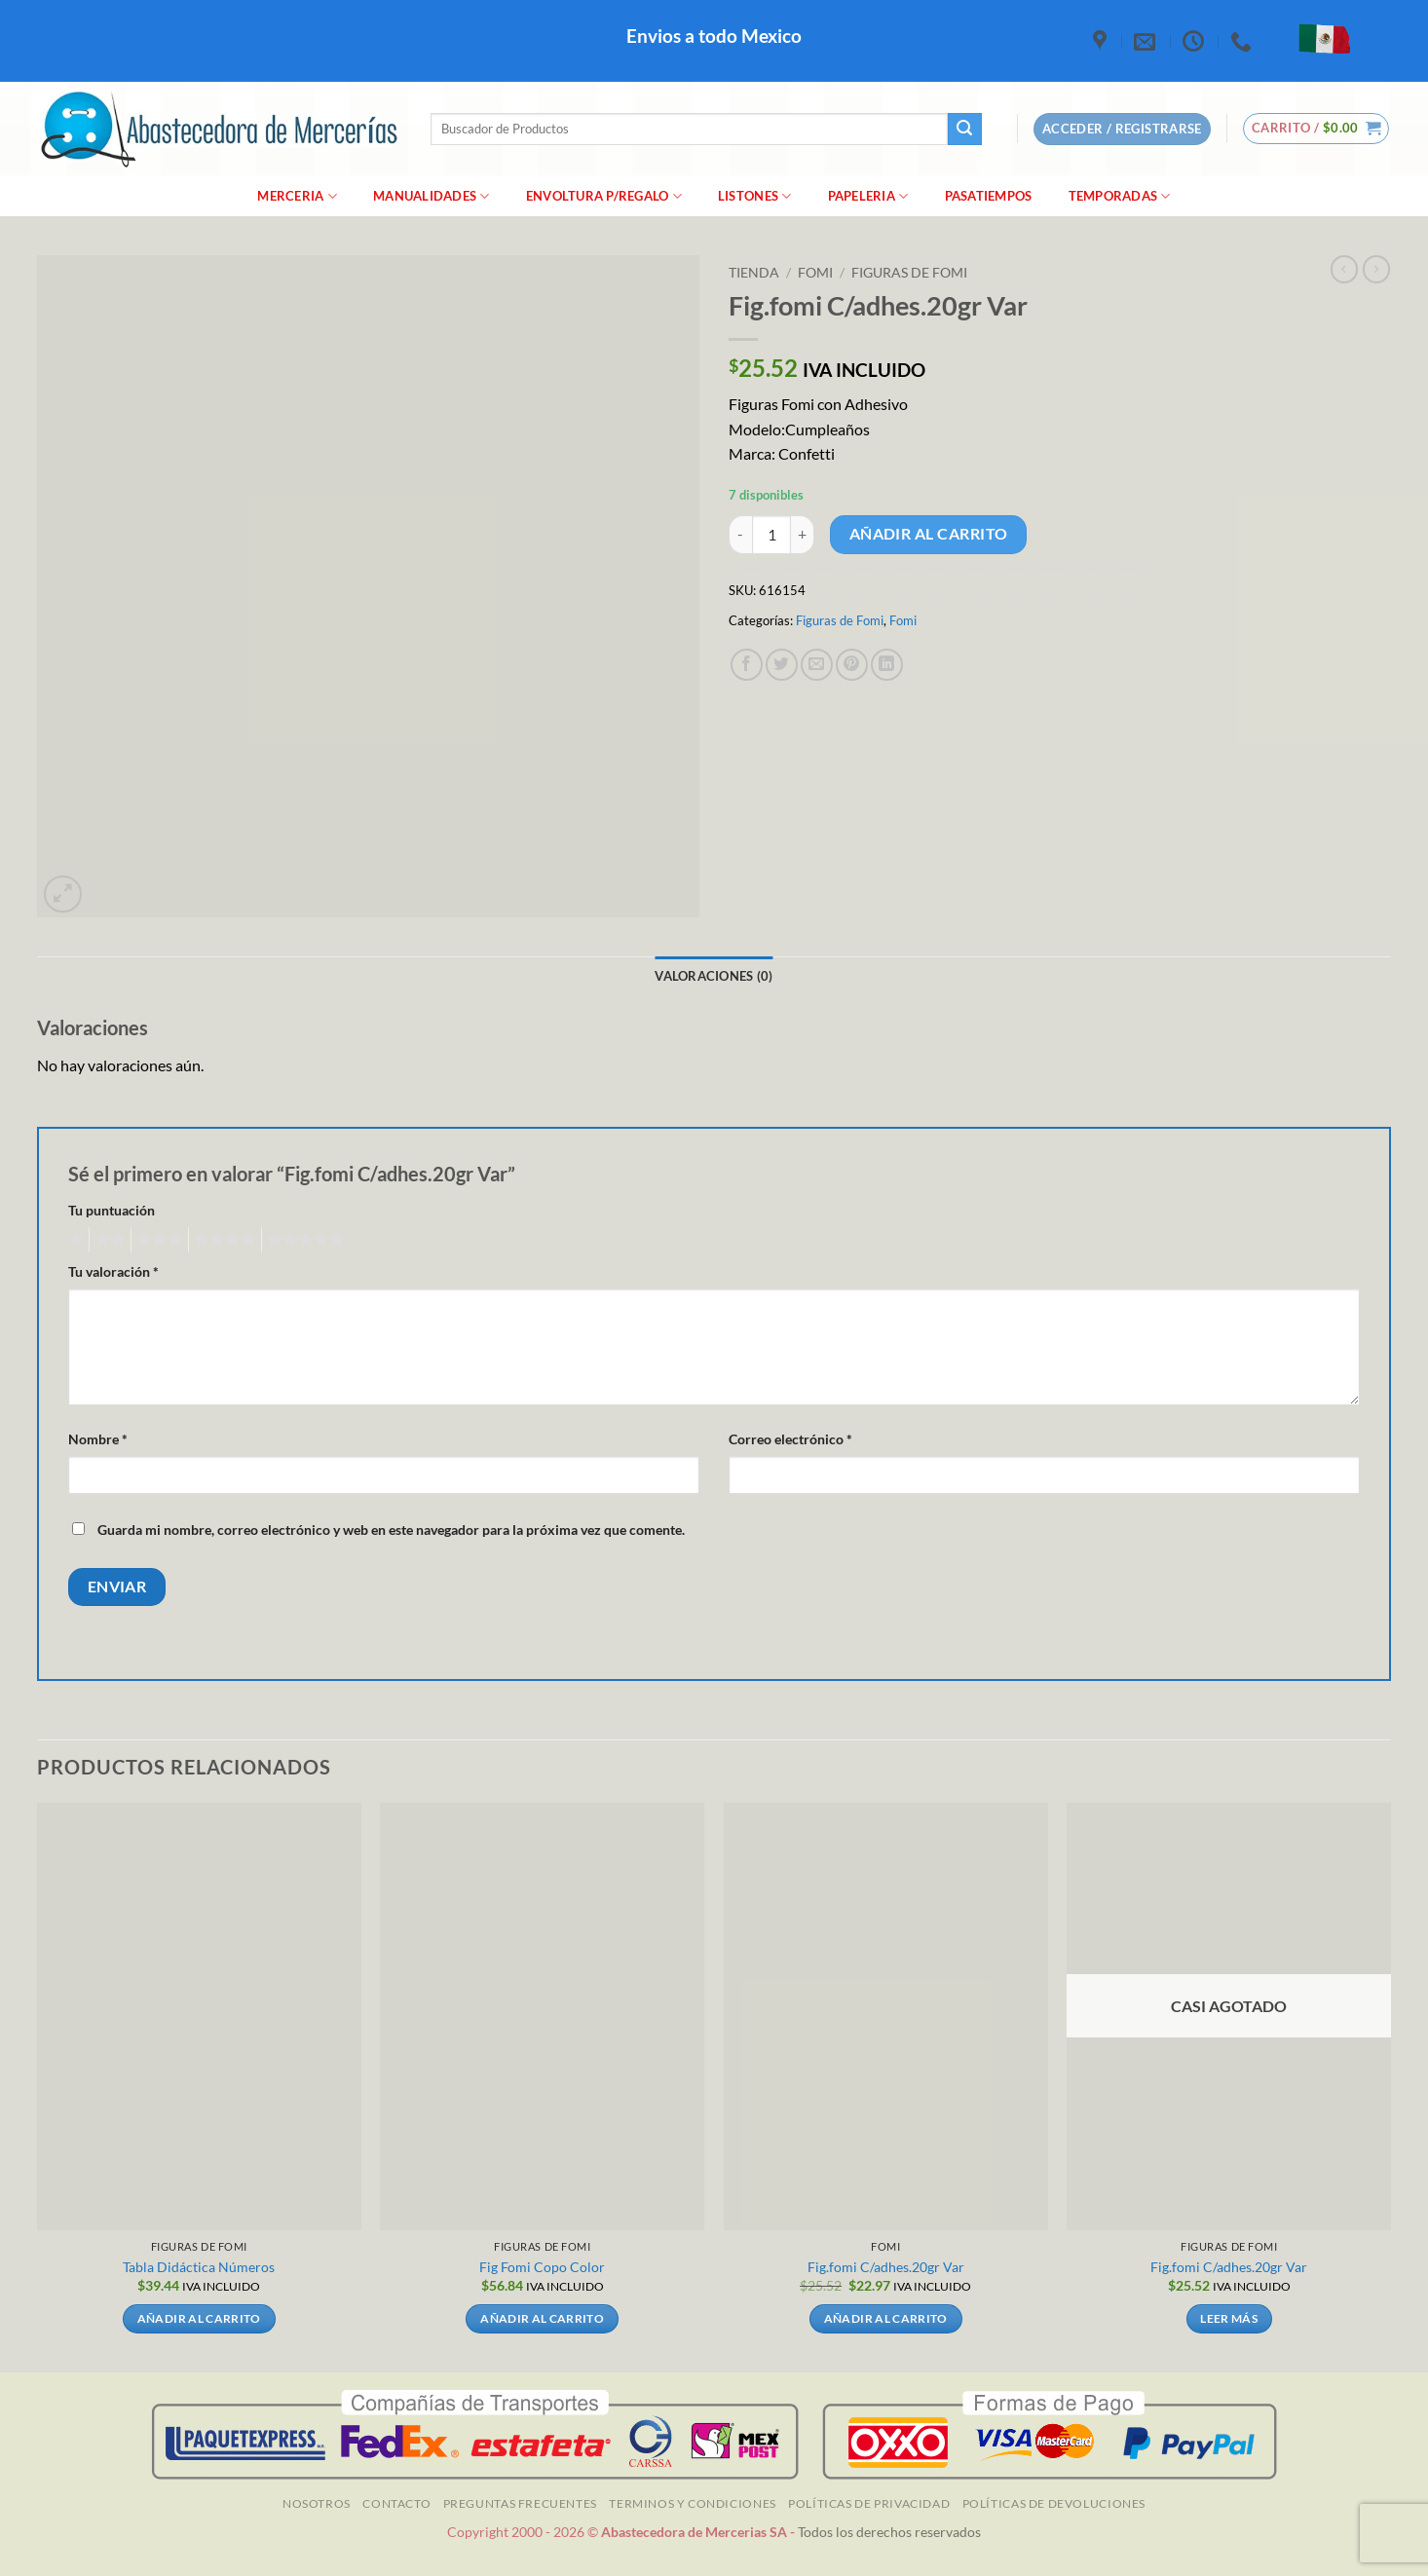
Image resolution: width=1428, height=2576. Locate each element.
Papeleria (868, 196)
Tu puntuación (111, 1210)
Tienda (754, 272)
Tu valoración (113, 1271)
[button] (1316, 128)
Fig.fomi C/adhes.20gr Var (886, 2267)
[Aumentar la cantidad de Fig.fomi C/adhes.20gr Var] (802, 534)
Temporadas (1120, 196)
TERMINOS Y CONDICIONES (692, 2503)
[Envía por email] (817, 665)
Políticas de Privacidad (869, 2503)
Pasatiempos (989, 196)
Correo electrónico (790, 1439)
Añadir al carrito (928, 533)
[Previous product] (1376, 268)
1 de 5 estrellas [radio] (73, 1239)
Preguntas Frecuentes (520, 2503)
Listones (755, 196)
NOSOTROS (316, 2503)
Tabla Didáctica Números (199, 2267)
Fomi (815, 272)
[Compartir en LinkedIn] (887, 665)
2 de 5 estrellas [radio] (107, 1239)
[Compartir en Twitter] (782, 665)
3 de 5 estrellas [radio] (157, 1239)
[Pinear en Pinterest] (852, 665)
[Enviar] (964, 129)
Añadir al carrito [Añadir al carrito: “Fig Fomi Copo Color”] (542, 2318)
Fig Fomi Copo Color (542, 2267)
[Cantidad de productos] (771, 534)
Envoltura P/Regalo (604, 196)
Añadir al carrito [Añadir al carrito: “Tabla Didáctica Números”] (199, 2318)
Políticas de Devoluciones (1054, 2503)
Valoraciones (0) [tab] (713, 976)
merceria (297, 196)
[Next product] (1344, 268)
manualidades (431, 196)
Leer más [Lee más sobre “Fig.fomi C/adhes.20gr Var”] (1229, 2318)
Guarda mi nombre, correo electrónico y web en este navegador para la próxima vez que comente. (391, 1529)
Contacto (396, 2503)
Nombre (98, 1439)
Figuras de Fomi (909, 272)
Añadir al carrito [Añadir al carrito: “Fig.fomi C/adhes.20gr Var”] (886, 2318)
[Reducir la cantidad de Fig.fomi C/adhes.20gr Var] (740, 534)
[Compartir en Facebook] (747, 665)
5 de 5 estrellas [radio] (303, 1239)
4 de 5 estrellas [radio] (222, 1239)
